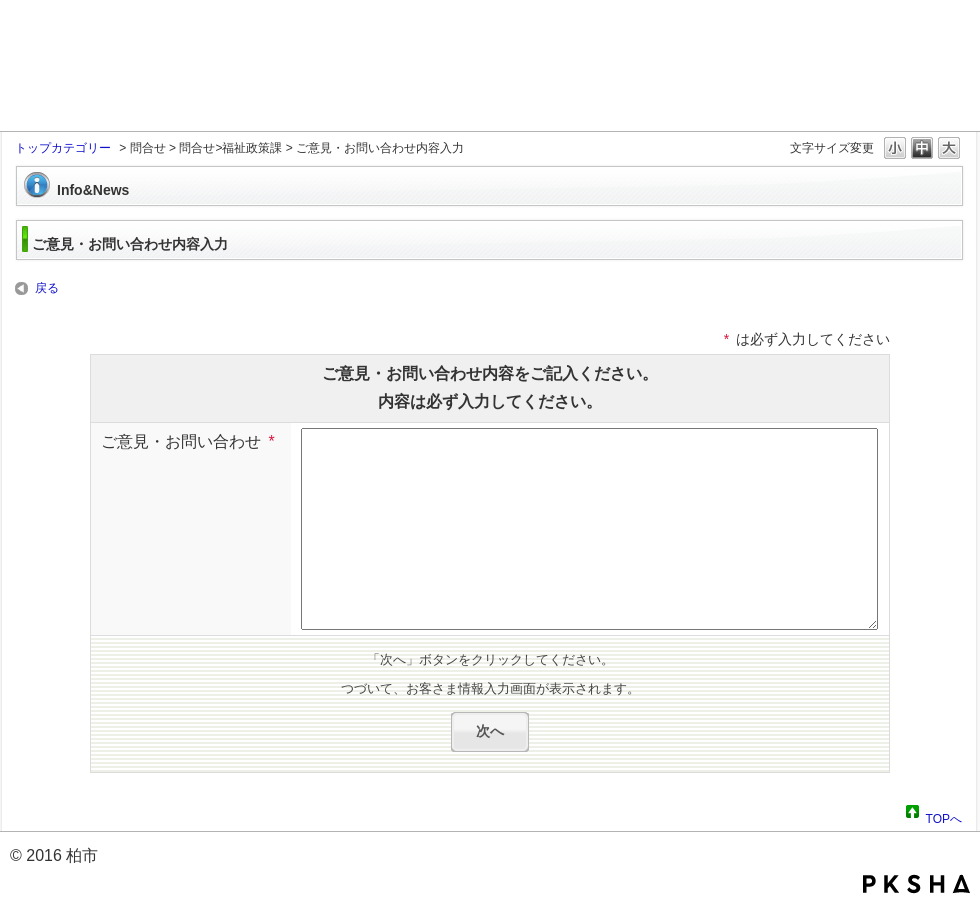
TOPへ (944, 816)
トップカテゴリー (63, 148)
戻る (47, 288)
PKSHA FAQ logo (916, 884)
